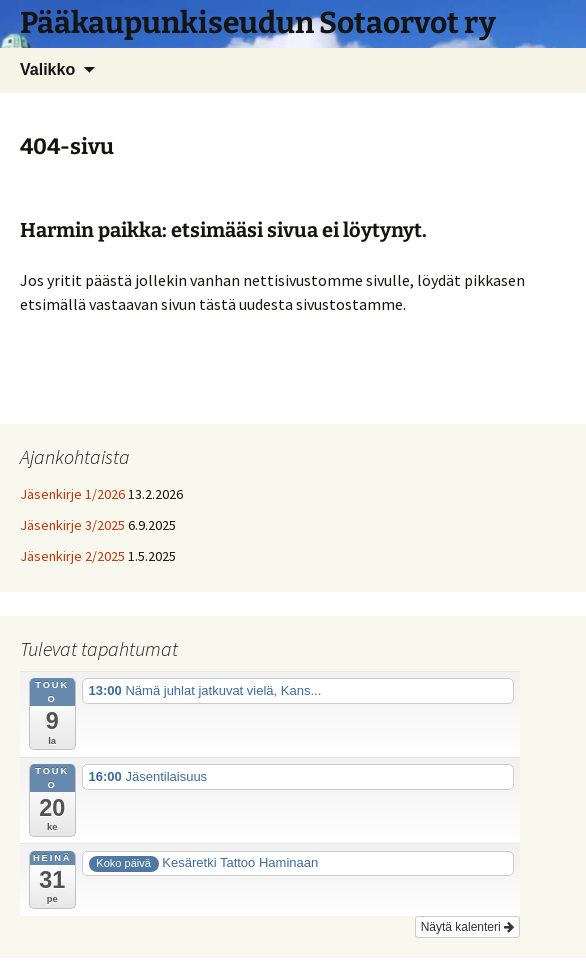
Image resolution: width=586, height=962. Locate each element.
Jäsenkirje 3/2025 (72, 525)
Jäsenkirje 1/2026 (72, 494)
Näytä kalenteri (467, 927)
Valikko (47, 69)
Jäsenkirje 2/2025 (72, 556)
